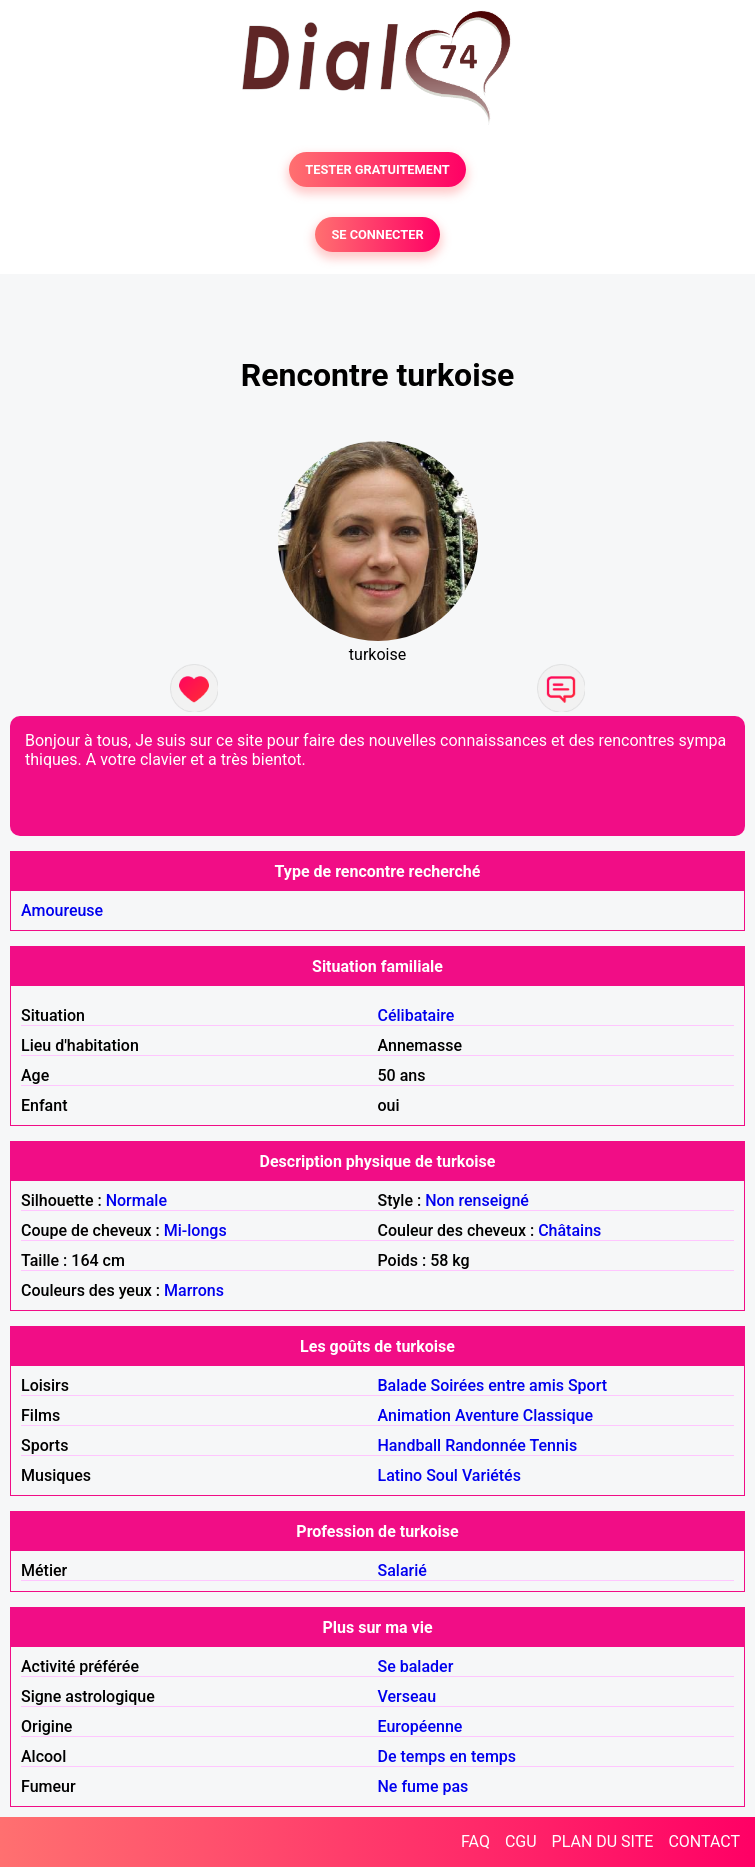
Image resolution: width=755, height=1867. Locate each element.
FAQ (475, 1841)
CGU (521, 1841)
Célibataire (416, 1015)
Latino (400, 1475)
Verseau (407, 1696)
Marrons (194, 1290)
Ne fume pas (423, 1786)
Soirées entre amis (497, 1385)
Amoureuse (62, 910)
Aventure (487, 1415)
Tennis (553, 1445)
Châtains (569, 1230)
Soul (442, 1475)
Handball (410, 1445)
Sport (587, 1385)
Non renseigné (477, 1200)
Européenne (420, 1726)
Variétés (491, 1475)
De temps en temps (447, 1756)
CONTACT (704, 1841)
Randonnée (485, 1445)
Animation (414, 1415)
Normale (136, 1200)
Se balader (416, 1666)
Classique (558, 1415)
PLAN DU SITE (603, 1841)
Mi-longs (195, 1230)
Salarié (402, 1570)
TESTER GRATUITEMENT (377, 169)
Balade (402, 1385)
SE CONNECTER (377, 234)
